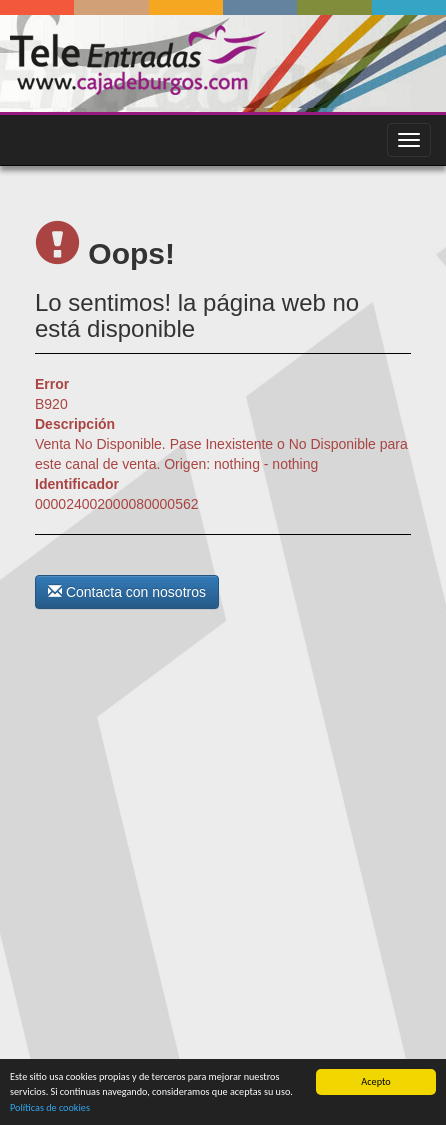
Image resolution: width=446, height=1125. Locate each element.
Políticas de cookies (50, 1107)
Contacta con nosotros (127, 592)
